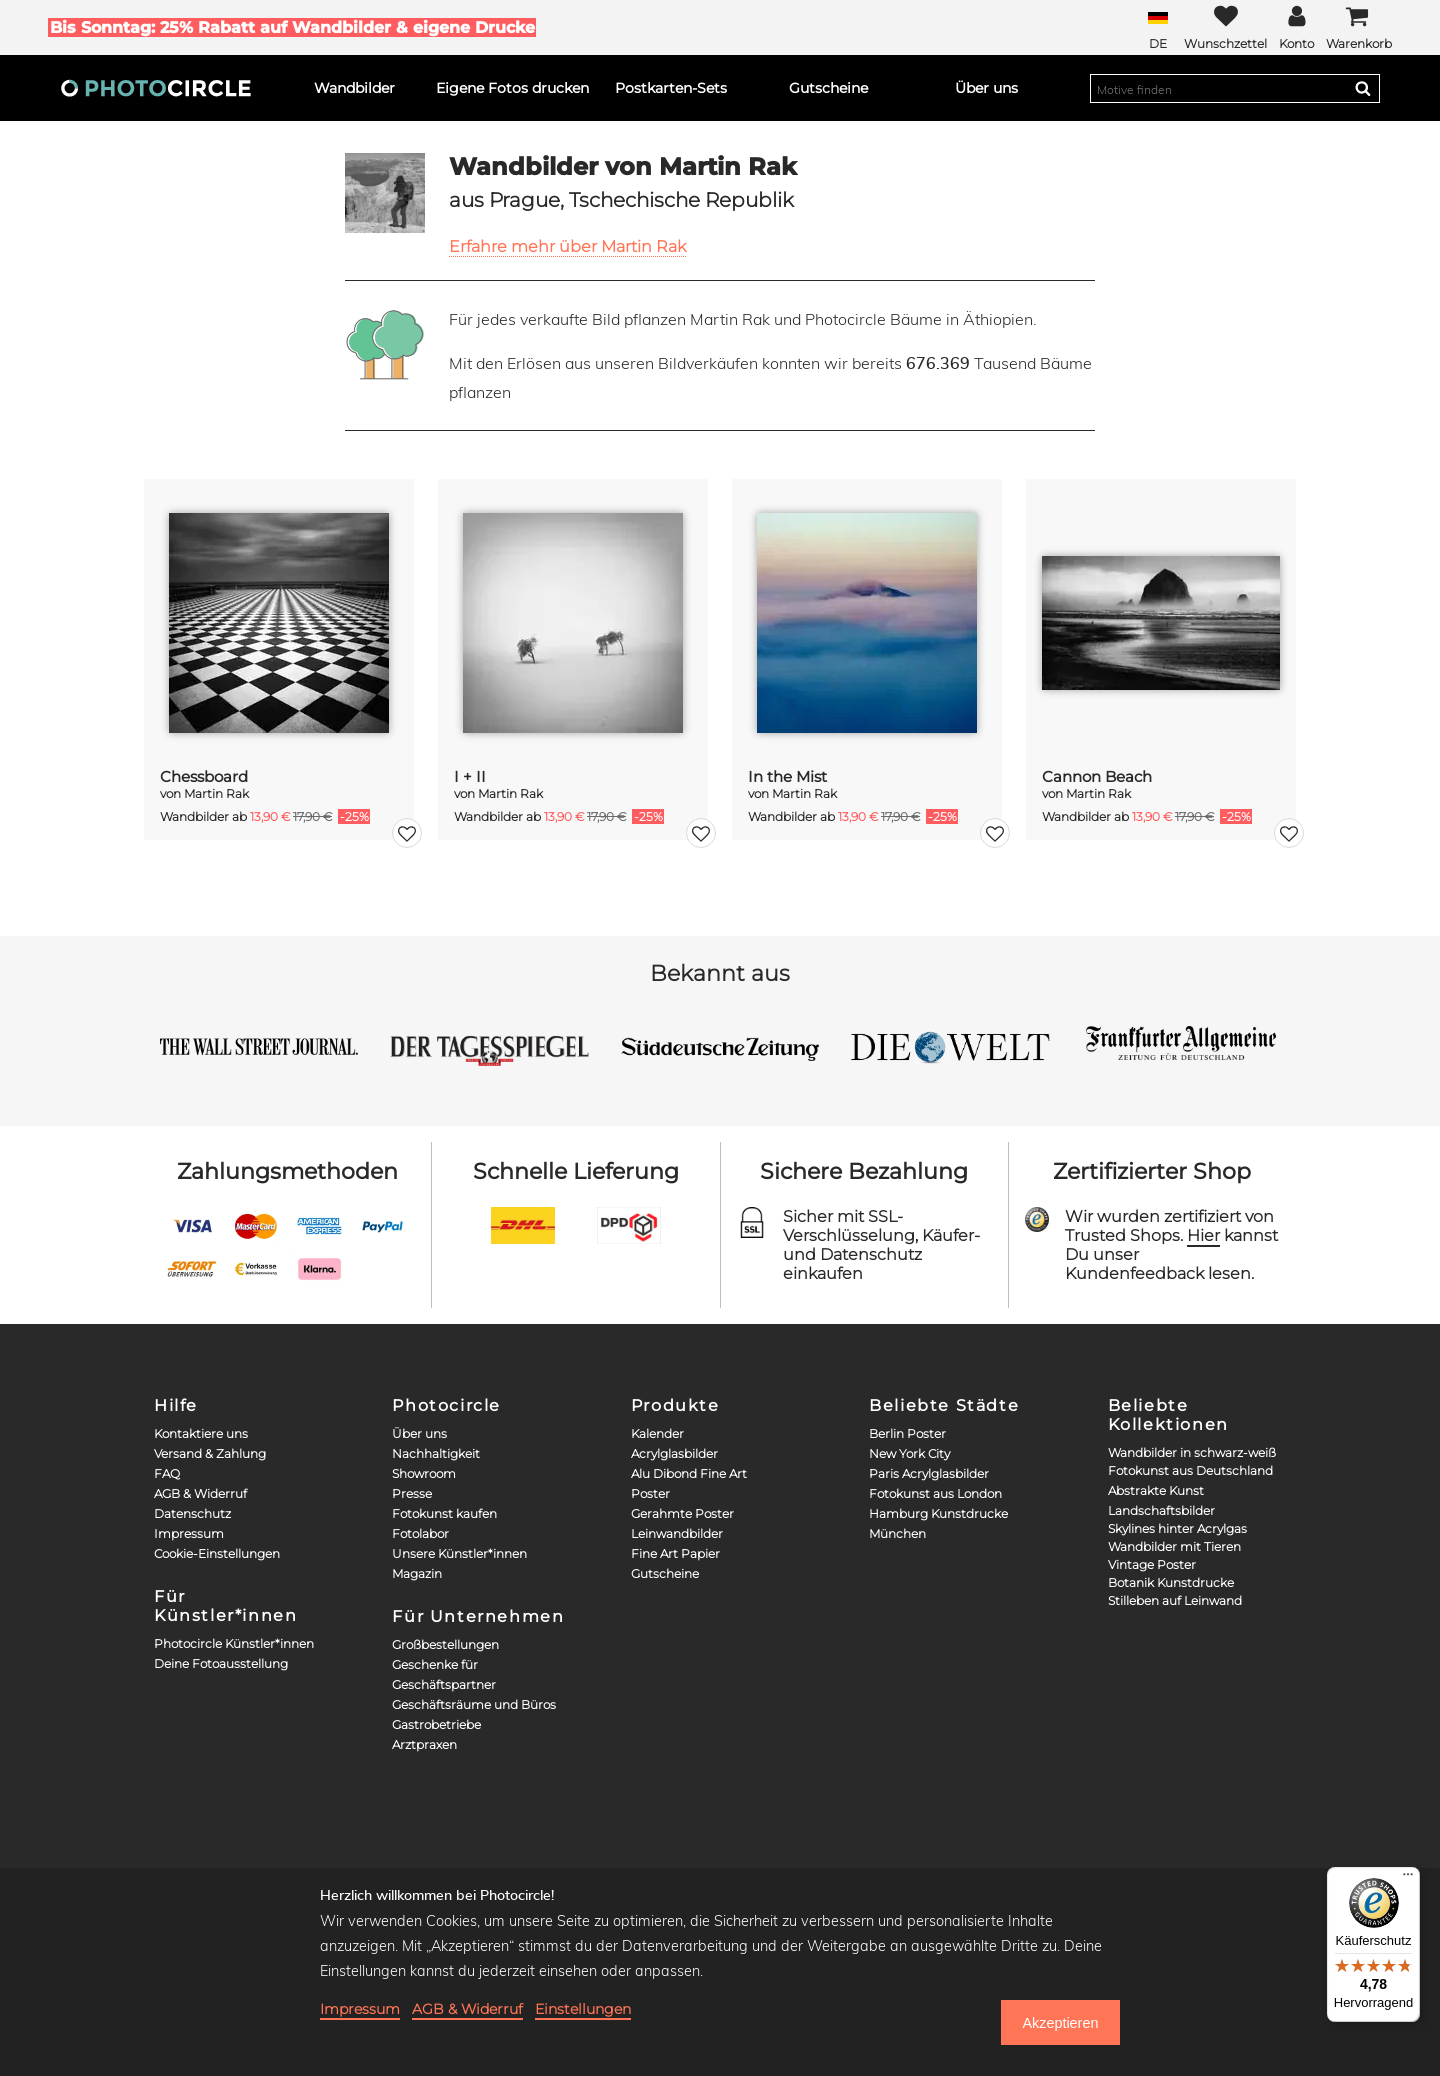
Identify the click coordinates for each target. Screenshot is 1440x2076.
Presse (412, 1493)
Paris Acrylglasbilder (929, 1473)
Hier (1203, 1235)
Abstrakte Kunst (1156, 1490)
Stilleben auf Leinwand (1175, 1600)
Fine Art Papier (675, 1553)
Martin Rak (216, 793)
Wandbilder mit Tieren (1174, 1546)
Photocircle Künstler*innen (234, 1643)
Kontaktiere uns (201, 1433)
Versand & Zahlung (210, 1453)
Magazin (417, 1573)
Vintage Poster (1152, 1564)
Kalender (657, 1433)
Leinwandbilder (677, 1533)
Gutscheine (665, 1573)
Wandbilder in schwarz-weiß (1192, 1452)
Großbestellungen (445, 1644)
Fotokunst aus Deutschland (1190, 1470)
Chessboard (204, 776)
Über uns (419, 1433)
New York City (909, 1453)
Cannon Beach (1097, 776)
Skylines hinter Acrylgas (1177, 1528)
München (897, 1533)
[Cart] (1359, 27)
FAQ (167, 1473)
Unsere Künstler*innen (459, 1553)
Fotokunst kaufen (444, 1513)
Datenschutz (192, 1513)
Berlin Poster (907, 1433)
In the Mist (787, 776)
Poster (650, 1493)
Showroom (424, 1473)
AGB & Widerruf (200, 1493)
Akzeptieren (1060, 2023)
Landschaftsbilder (1161, 1510)
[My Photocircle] (1296, 27)
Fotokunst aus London (935, 1493)
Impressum (189, 1533)
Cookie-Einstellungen (217, 1553)
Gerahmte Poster (682, 1513)
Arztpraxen (424, 1744)
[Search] (1363, 88)
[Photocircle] (156, 88)
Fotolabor (420, 1533)
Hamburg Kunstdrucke (938, 1513)
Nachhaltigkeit (436, 1453)
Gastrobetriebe (436, 1724)
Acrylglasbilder (674, 1453)
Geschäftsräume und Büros (474, 1704)
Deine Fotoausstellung (221, 1663)
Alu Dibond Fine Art (689, 1473)
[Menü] (1408, 1879)
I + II (470, 776)
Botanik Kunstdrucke (1171, 1582)
